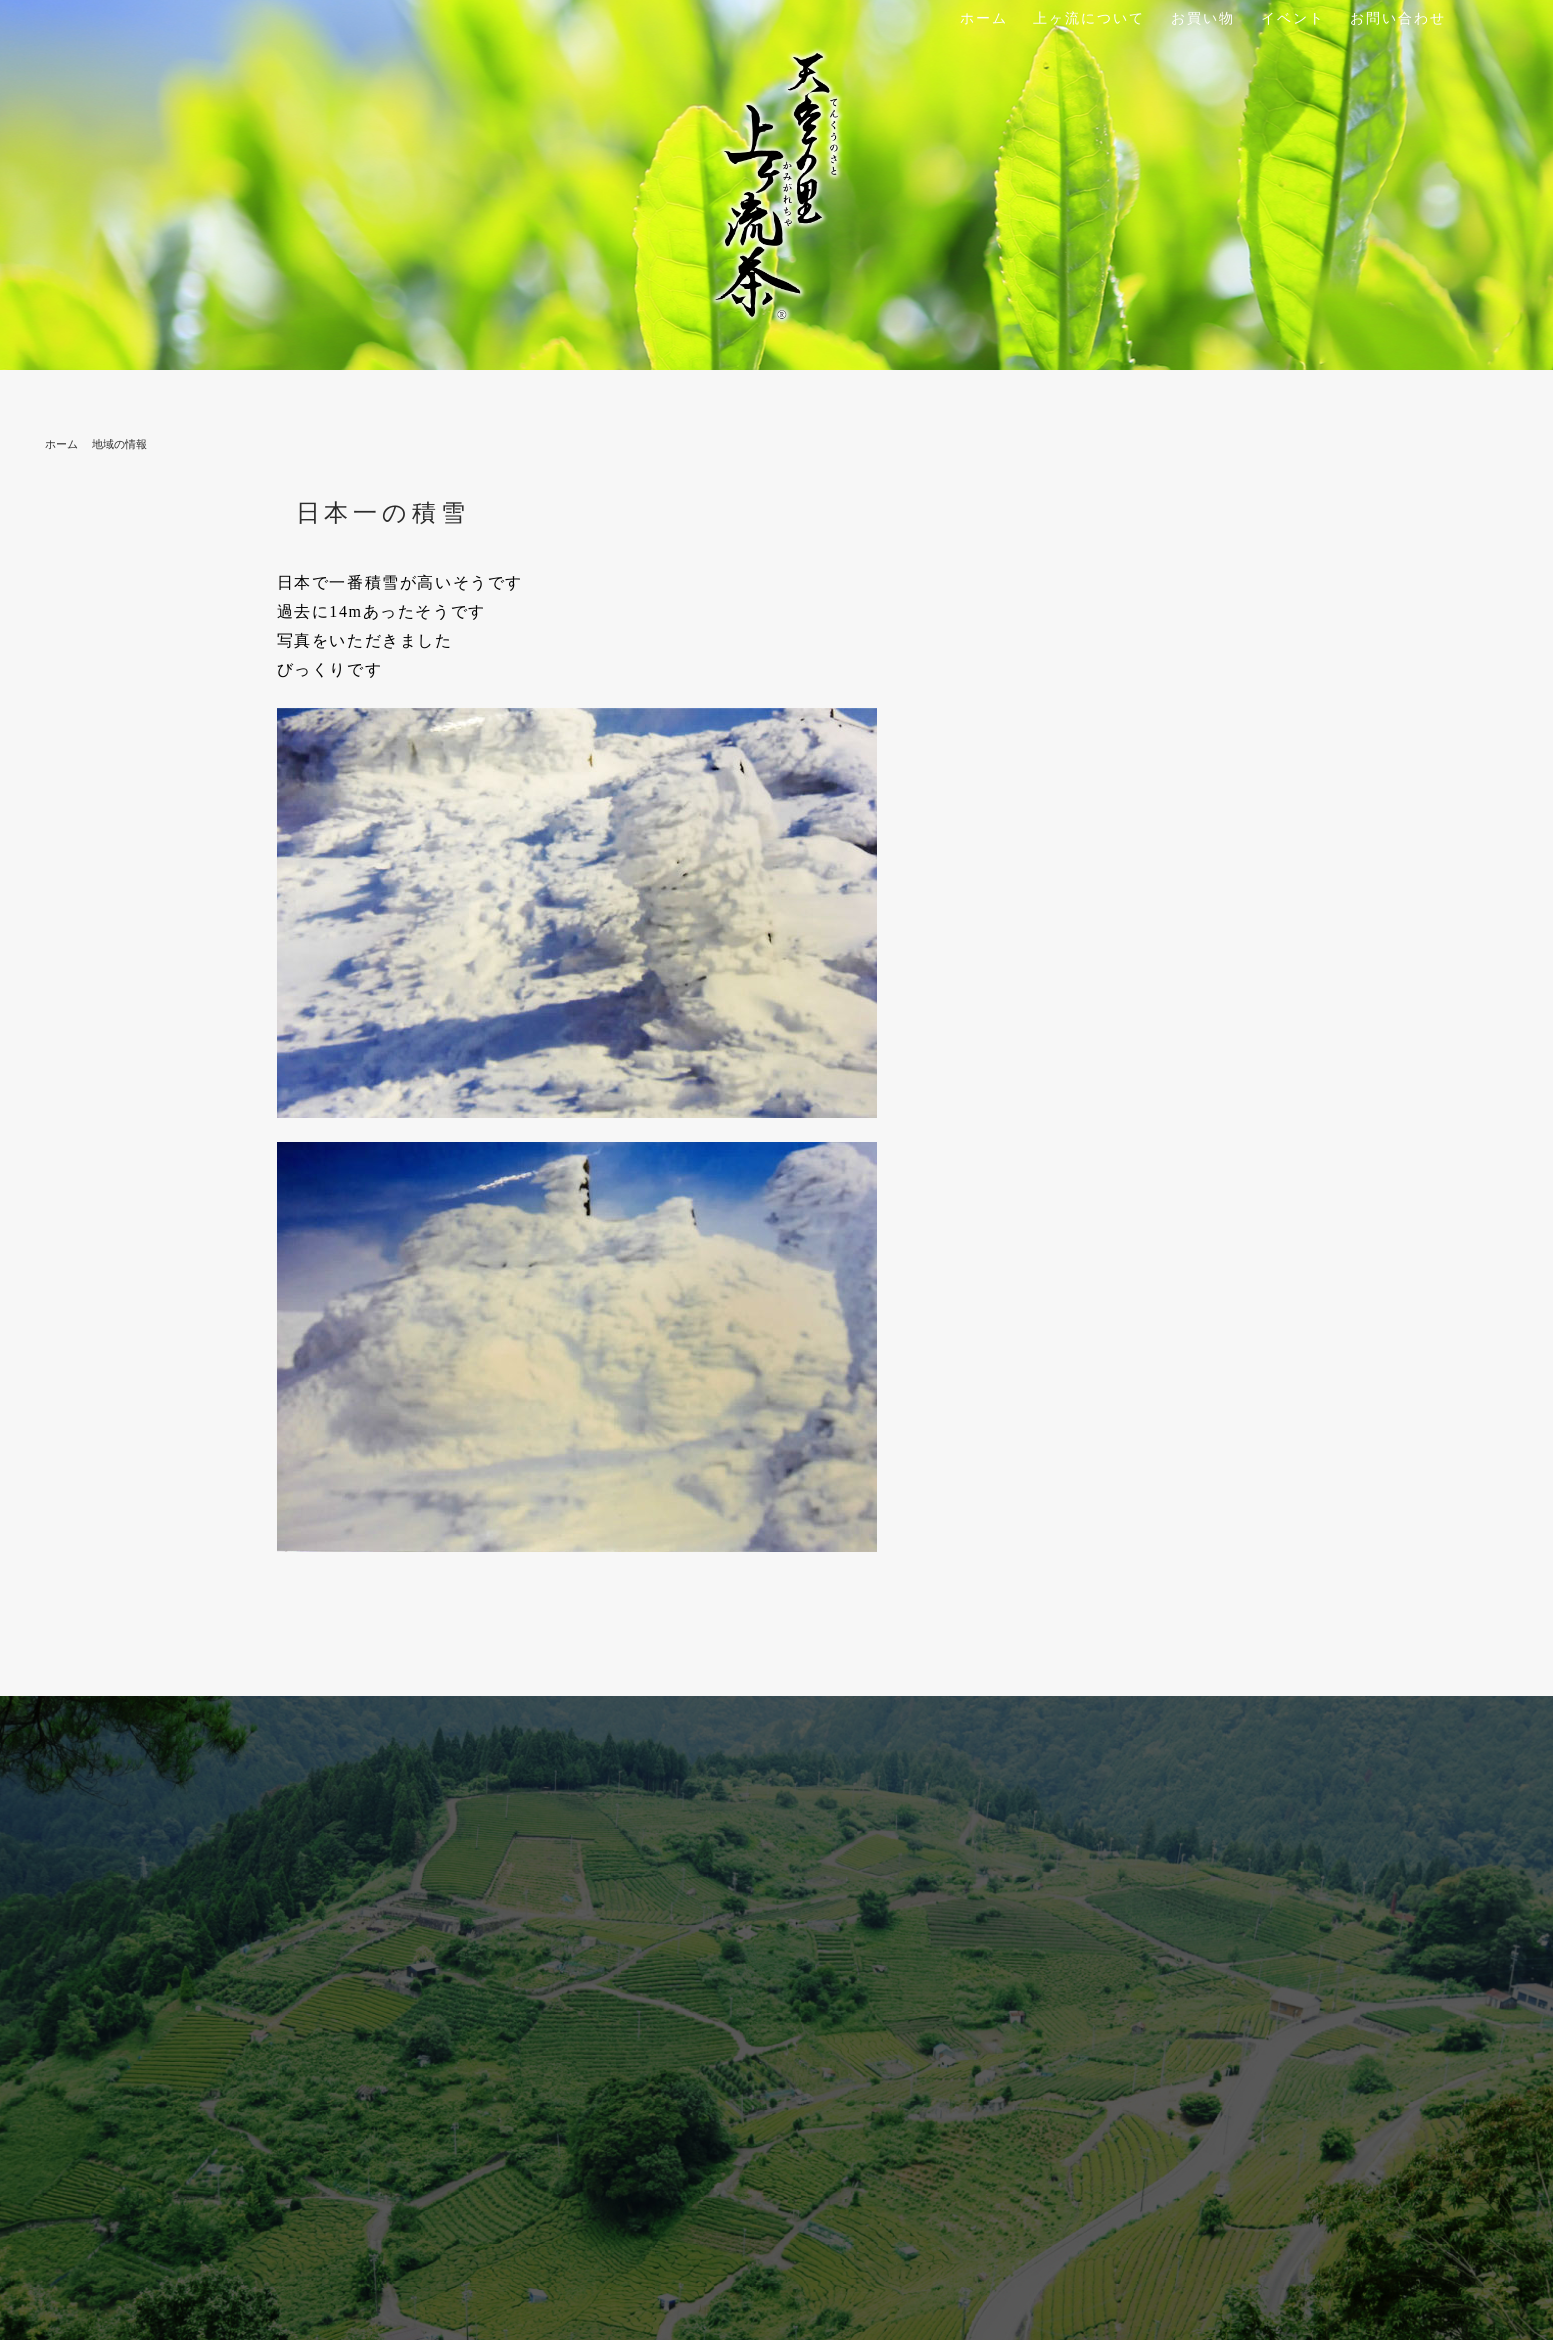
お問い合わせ (1398, 18)
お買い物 (1203, 18)
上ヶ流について (1089, 18)
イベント (1293, 18)
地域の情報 (119, 444)
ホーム (984, 18)
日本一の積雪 (383, 513)
